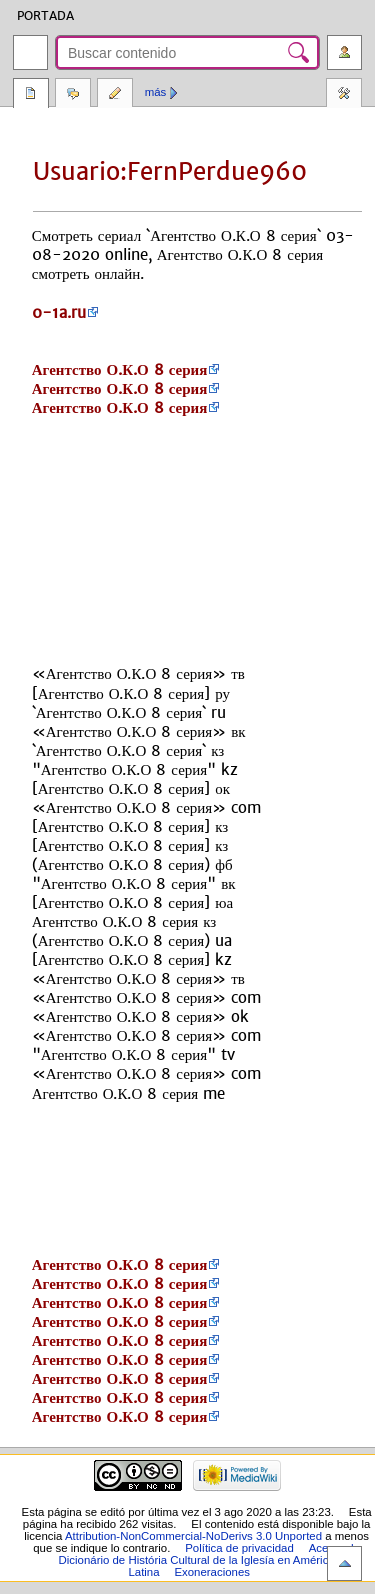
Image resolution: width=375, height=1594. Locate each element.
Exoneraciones (212, 1572)
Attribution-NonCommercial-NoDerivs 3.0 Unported (193, 1536)
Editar (115, 95)
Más (156, 92)
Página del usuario (31, 95)
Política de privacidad (239, 1548)
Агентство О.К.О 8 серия (120, 369)
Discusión (73, 95)
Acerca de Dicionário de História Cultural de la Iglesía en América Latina (210, 1560)
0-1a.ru (59, 312)
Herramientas (344, 95)
